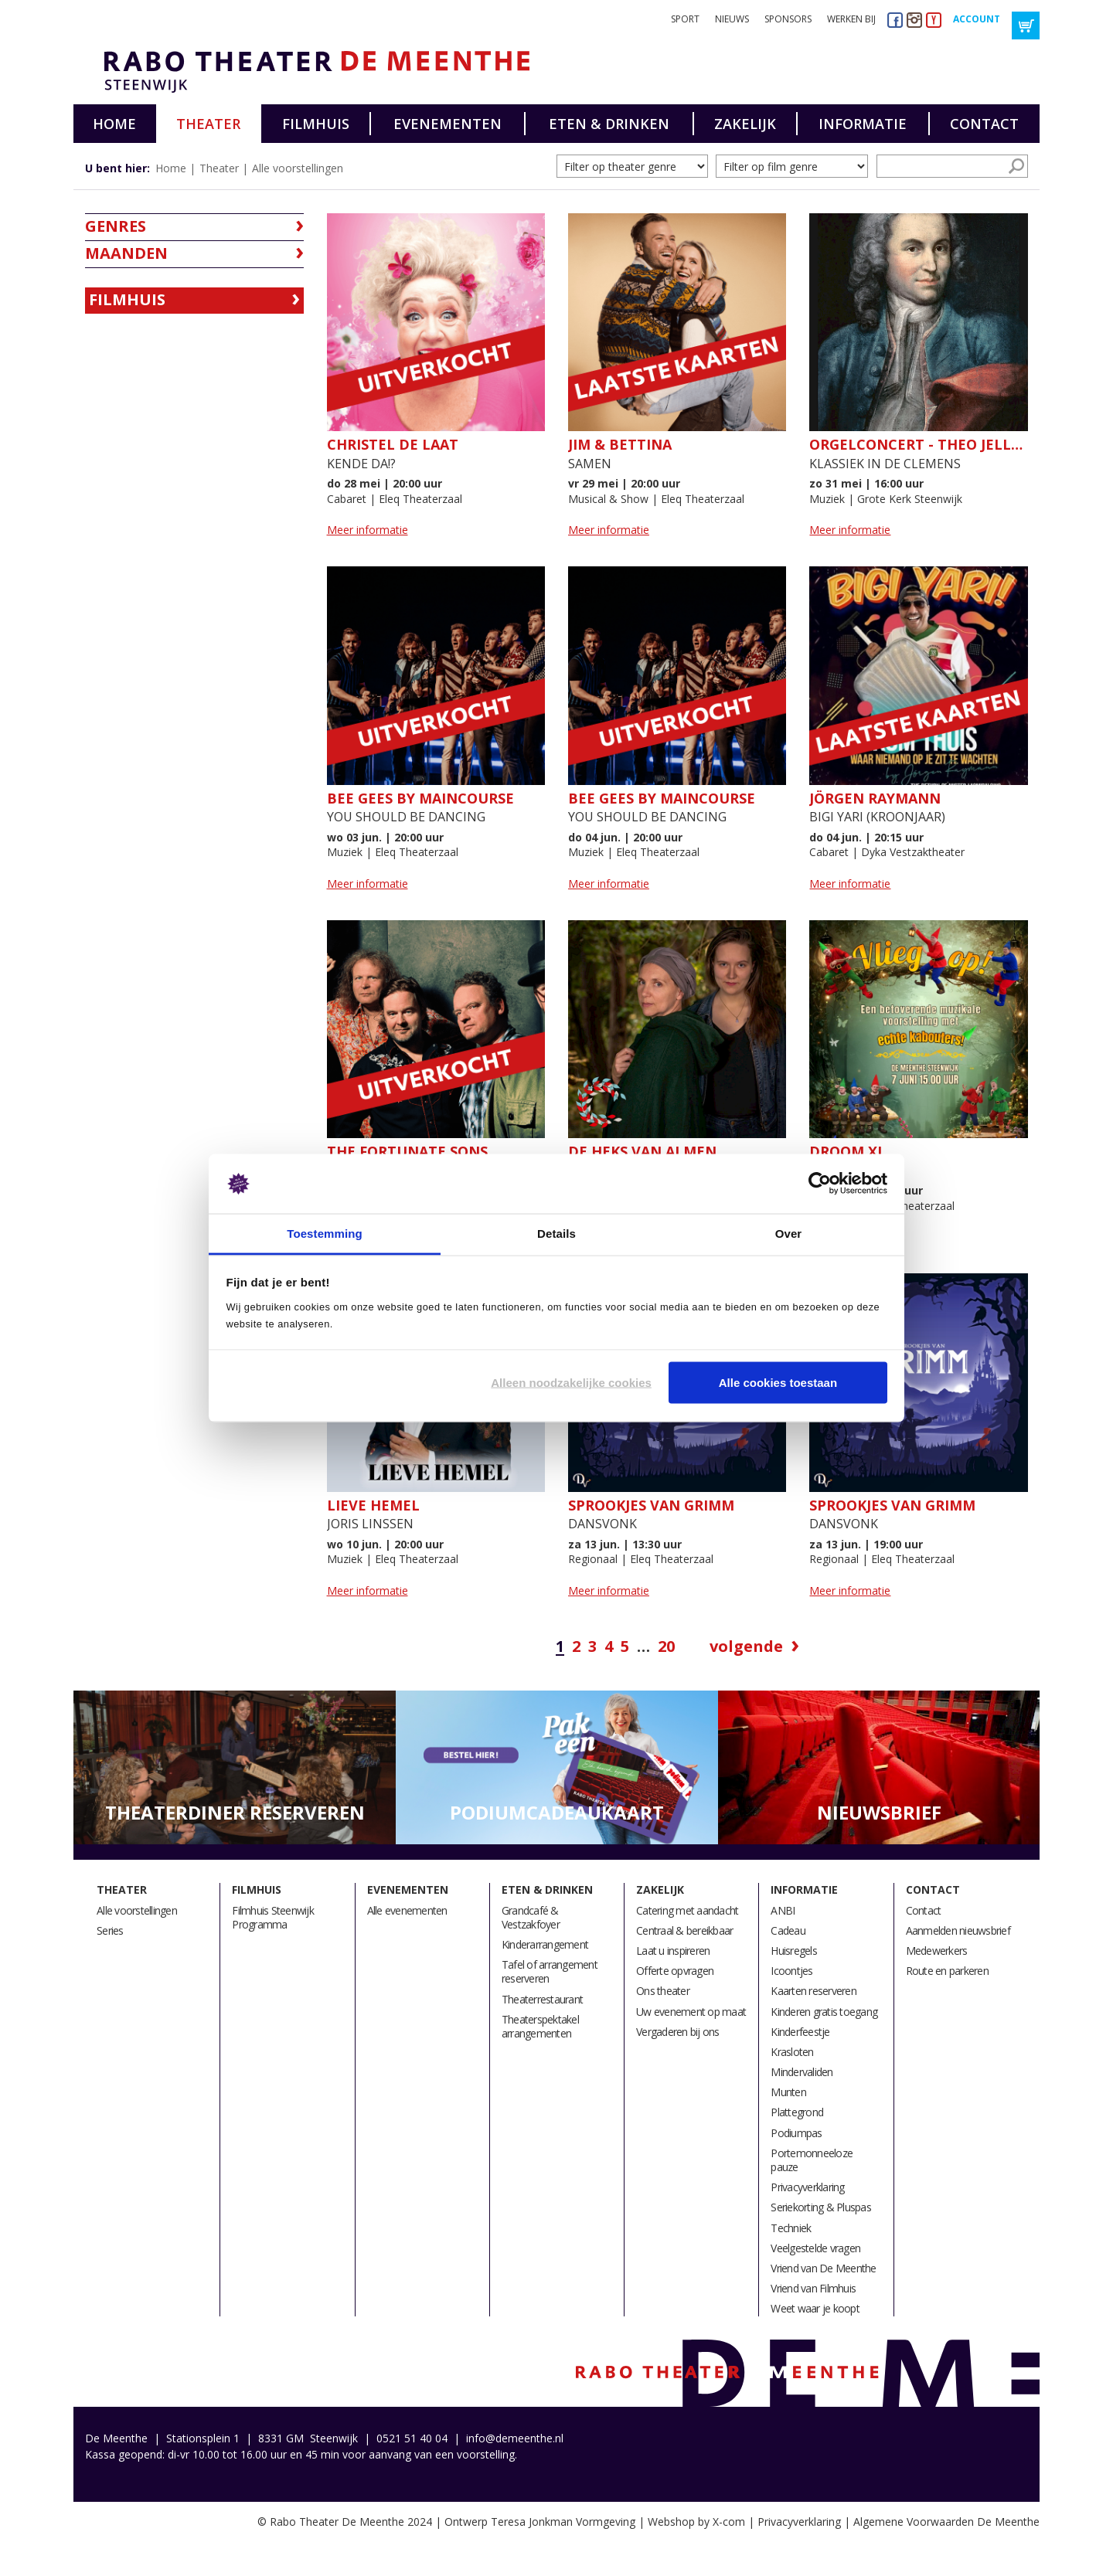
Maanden (126, 253)
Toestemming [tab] (324, 1232)
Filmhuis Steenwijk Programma (273, 1917)
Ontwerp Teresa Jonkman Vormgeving (539, 2521)
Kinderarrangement (545, 1944)
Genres (115, 226)
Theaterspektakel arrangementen (540, 2026)
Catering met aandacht (687, 1910)
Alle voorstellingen (297, 168)
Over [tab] (788, 1232)
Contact (984, 123)
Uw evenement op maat (691, 2011)
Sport (685, 18)
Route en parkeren (947, 1970)
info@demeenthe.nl (514, 2438)
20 (666, 1646)
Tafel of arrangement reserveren (549, 1971)
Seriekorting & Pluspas (821, 2207)
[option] (234, 1768)
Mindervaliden (801, 2072)
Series (110, 1930)
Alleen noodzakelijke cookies (571, 1382)
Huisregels (794, 1950)
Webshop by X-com (696, 2521)
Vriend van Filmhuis (813, 2288)
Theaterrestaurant (542, 1999)
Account (976, 18)
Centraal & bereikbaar (684, 1930)
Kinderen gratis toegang (824, 2011)
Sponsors (788, 18)
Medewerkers (937, 1950)
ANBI (783, 1910)
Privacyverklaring (807, 2187)
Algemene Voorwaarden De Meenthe (946, 2521)
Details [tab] (556, 1232)
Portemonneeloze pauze (812, 2160)
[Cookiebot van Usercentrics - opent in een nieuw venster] (819, 1183)
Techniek (791, 2228)
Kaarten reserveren (813, 1990)
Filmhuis (315, 123)
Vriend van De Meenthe (823, 2268)
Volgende (746, 1646)
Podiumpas (796, 2133)
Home (114, 123)
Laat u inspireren (673, 1950)
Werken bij (851, 18)
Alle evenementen (407, 1910)
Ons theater (662, 1990)
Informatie (863, 123)
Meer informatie (367, 529)
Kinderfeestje (800, 2031)
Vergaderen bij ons (678, 2031)
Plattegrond (797, 2112)
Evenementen (447, 123)
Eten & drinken (609, 123)
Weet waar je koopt (815, 2308)
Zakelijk (745, 123)
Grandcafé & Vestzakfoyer (531, 1917)
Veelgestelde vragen (815, 2248)
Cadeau (788, 1930)
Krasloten (792, 2051)
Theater (208, 123)
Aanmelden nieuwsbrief (958, 1930)
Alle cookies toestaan (778, 1382)
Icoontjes (791, 1970)
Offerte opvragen (674, 1970)
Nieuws (732, 18)
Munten (788, 2092)
